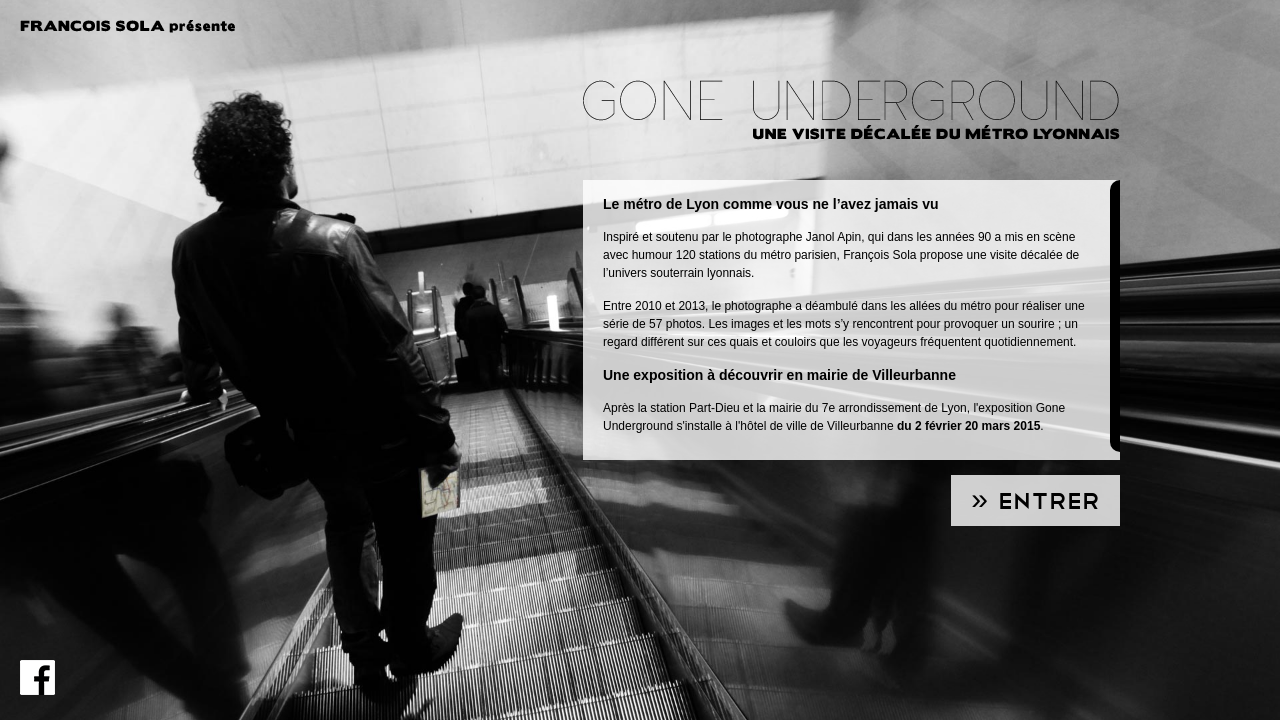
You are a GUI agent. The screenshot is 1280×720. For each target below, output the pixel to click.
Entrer (1049, 501)
